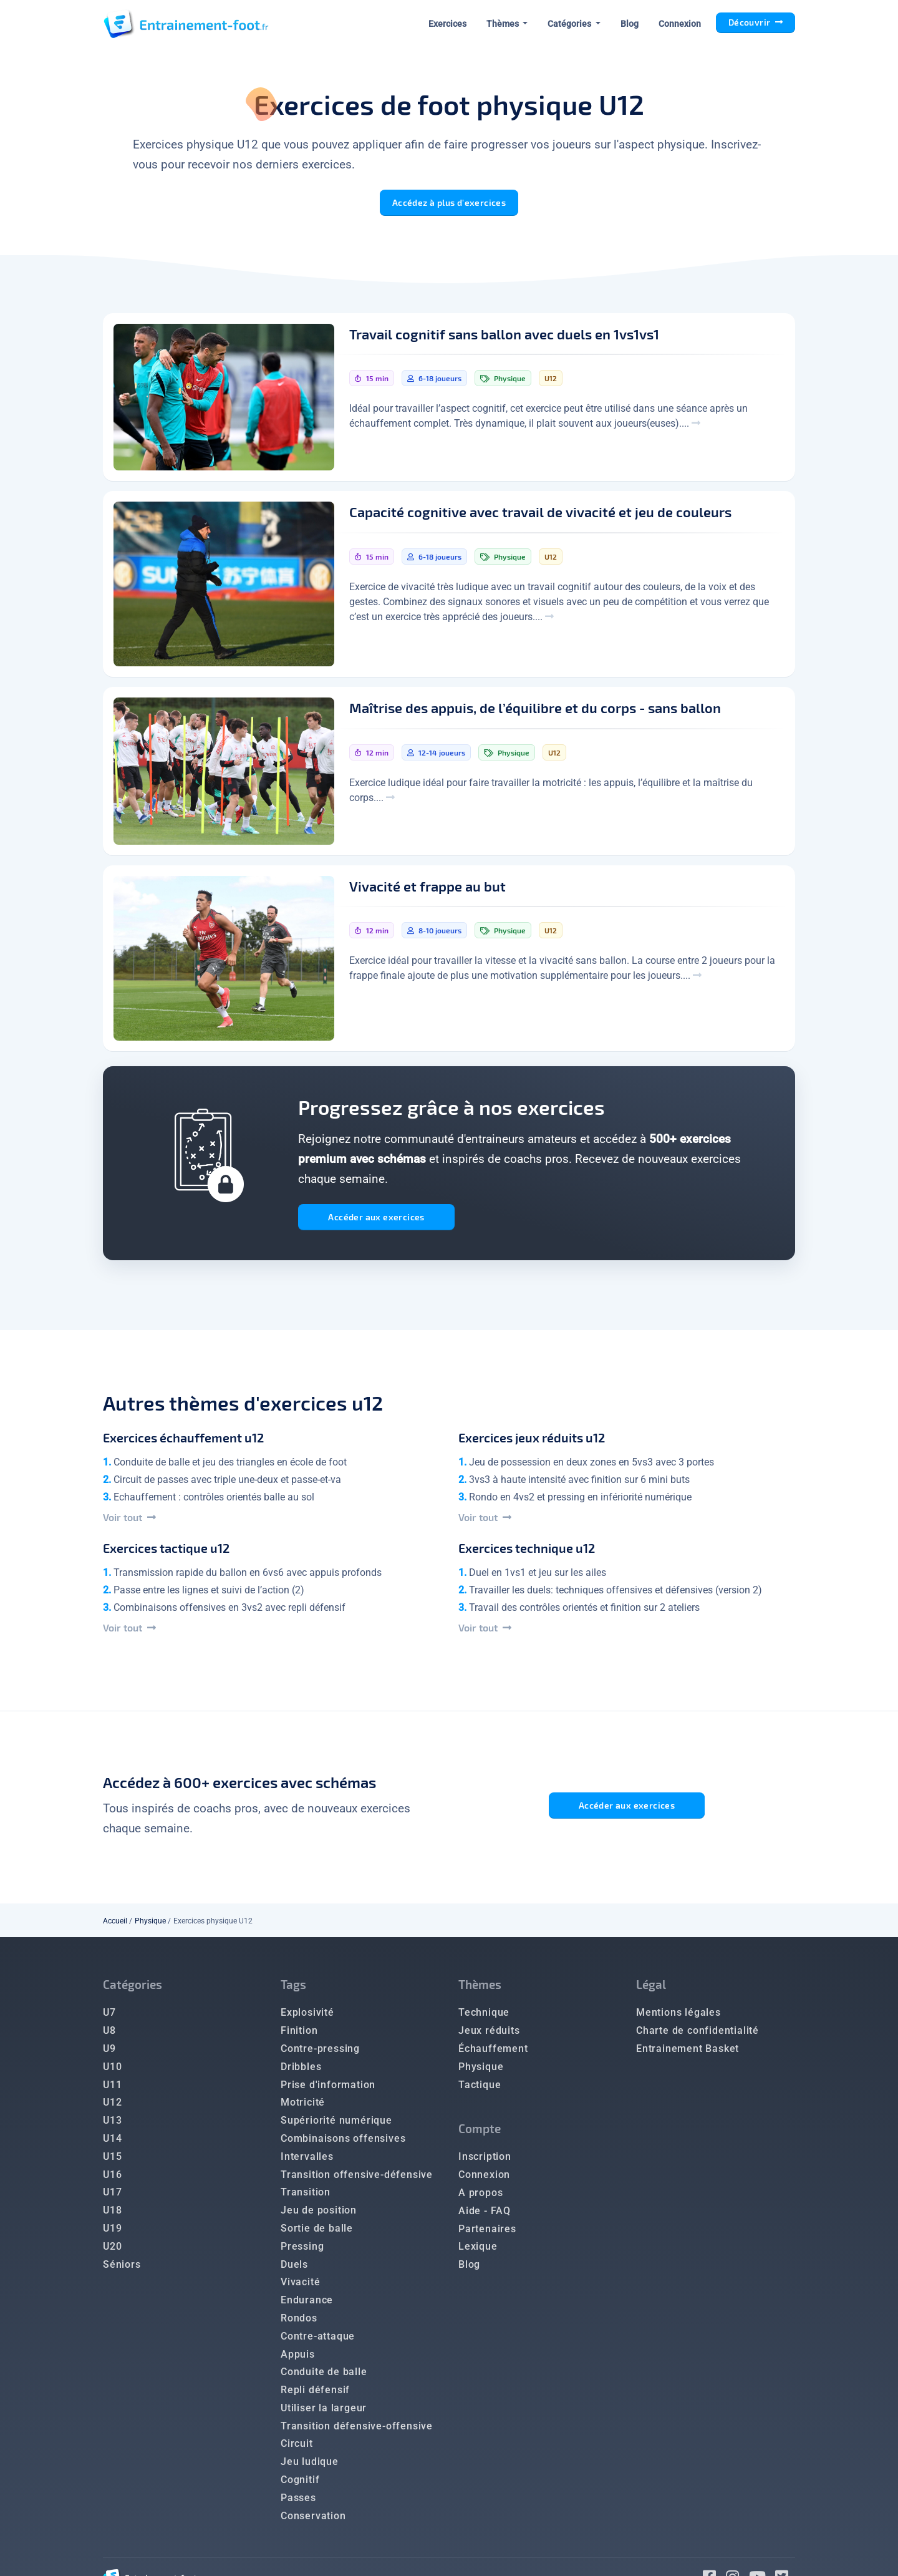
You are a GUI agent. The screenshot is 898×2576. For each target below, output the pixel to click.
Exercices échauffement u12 (183, 1441)
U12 (112, 2106)
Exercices (447, 24)
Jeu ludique (310, 2466)
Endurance (307, 2304)
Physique (150, 1925)
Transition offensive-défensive (357, 2179)
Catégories (132, 1988)
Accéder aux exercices (379, 1219)
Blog (629, 24)
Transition (306, 2196)
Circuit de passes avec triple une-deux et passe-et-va (227, 1484)
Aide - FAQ (484, 2215)
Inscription (484, 2161)
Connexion (680, 24)
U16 (112, 2179)
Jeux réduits (489, 2035)
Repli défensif (315, 2394)
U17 (112, 2196)
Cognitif (300, 2484)
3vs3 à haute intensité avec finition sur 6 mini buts (579, 1484)
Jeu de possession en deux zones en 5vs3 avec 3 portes (591, 1466)
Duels (294, 2269)
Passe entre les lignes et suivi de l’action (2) (208, 1594)
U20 (112, 2251)
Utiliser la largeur (324, 2412)
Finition (299, 2035)
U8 (109, 2035)
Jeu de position (319, 2214)
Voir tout (129, 1521)
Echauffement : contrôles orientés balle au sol (213, 1501)
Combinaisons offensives (343, 2143)
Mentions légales (678, 2017)
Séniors (122, 2269)
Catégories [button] (570, 24)
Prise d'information (328, 2089)
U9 (109, 2053)
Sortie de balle (317, 2232)
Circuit (297, 2448)
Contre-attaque (318, 2340)
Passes (298, 2502)
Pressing (302, 2251)
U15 (112, 2161)
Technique (483, 2017)
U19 (112, 2232)
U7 (109, 2017)
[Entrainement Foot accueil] (186, 23)
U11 (112, 2089)
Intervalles (307, 2161)
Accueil (115, 1925)
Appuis (298, 2359)
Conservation (313, 2520)
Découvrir (755, 22)
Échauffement (493, 2053)
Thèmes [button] (503, 24)
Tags (293, 1988)
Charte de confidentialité (697, 2035)
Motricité (303, 2106)
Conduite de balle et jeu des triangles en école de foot (230, 1466)
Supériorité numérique (336, 2125)
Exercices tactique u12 (166, 1552)
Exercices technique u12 (526, 1552)
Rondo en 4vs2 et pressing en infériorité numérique (580, 1501)
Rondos (299, 2322)
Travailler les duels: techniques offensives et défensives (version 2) (615, 1594)
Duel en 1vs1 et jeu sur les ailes (537, 1577)
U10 (112, 2071)
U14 (112, 2143)
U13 (112, 2125)
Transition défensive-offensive (357, 2430)
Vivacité (300, 2286)
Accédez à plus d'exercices (449, 202)
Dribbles (301, 2071)
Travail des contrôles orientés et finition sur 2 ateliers (584, 1612)
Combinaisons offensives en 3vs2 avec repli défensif (229, 1612)
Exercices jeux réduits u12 (531, 1441)
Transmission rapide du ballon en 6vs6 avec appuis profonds (247, 1577)
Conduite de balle (324, 2376)
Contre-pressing (320, 2053)
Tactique (479, 2089)
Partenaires (487, 2233)
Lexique (478, 2251)
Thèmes (479, 1988)
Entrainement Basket (687, 2053)
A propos (480, 2197)
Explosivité (307, 2017)
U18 (112, 2214)
